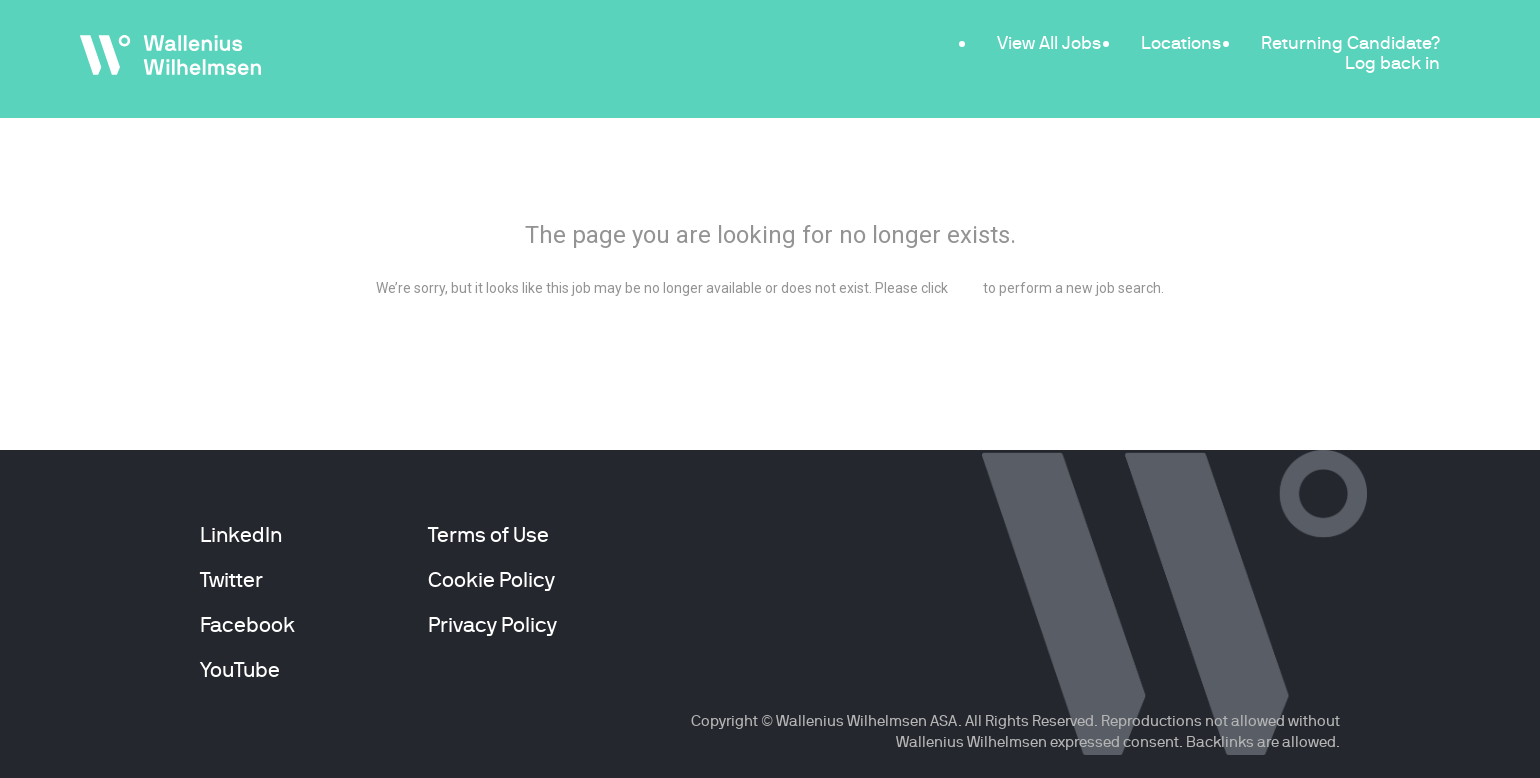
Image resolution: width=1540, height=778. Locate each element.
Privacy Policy (492, 625)
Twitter (231, 580)
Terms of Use (488, 535)
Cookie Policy (491, 580)
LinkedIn (241, 535)
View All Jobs (1049, 42)
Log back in (1392, 62)
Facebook (247, 625)
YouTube (240, 670)
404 (770, 181)
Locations (1181, 42)
